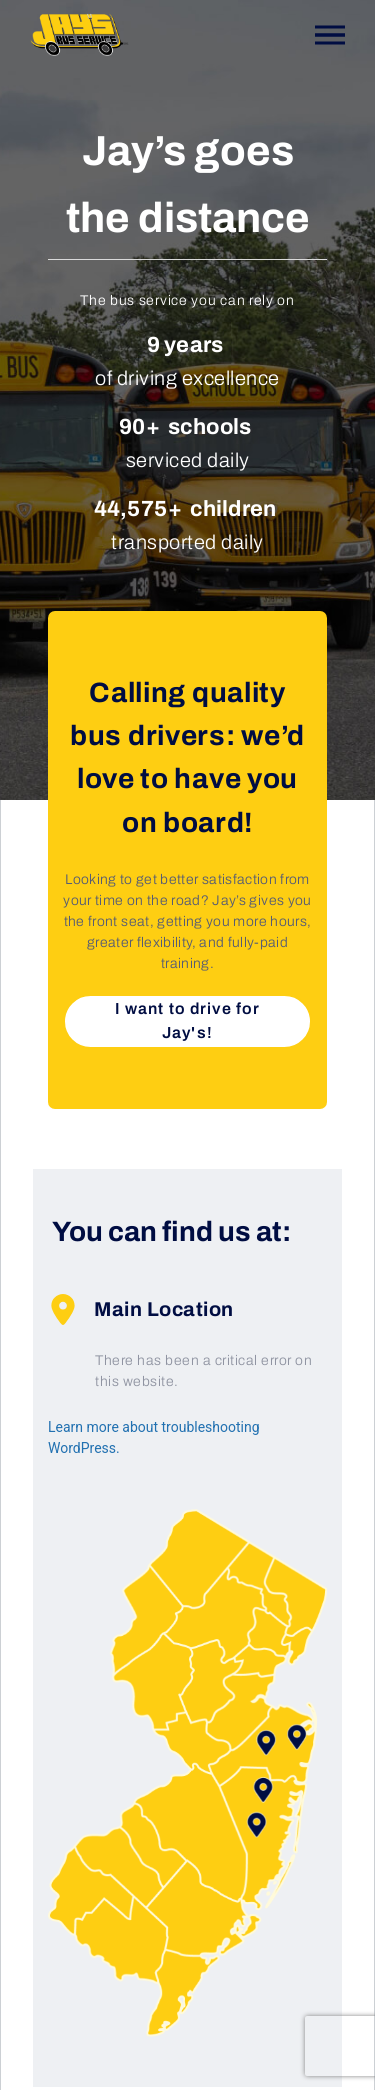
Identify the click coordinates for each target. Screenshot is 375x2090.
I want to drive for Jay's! (187, 1020)
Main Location (141, 1309)
